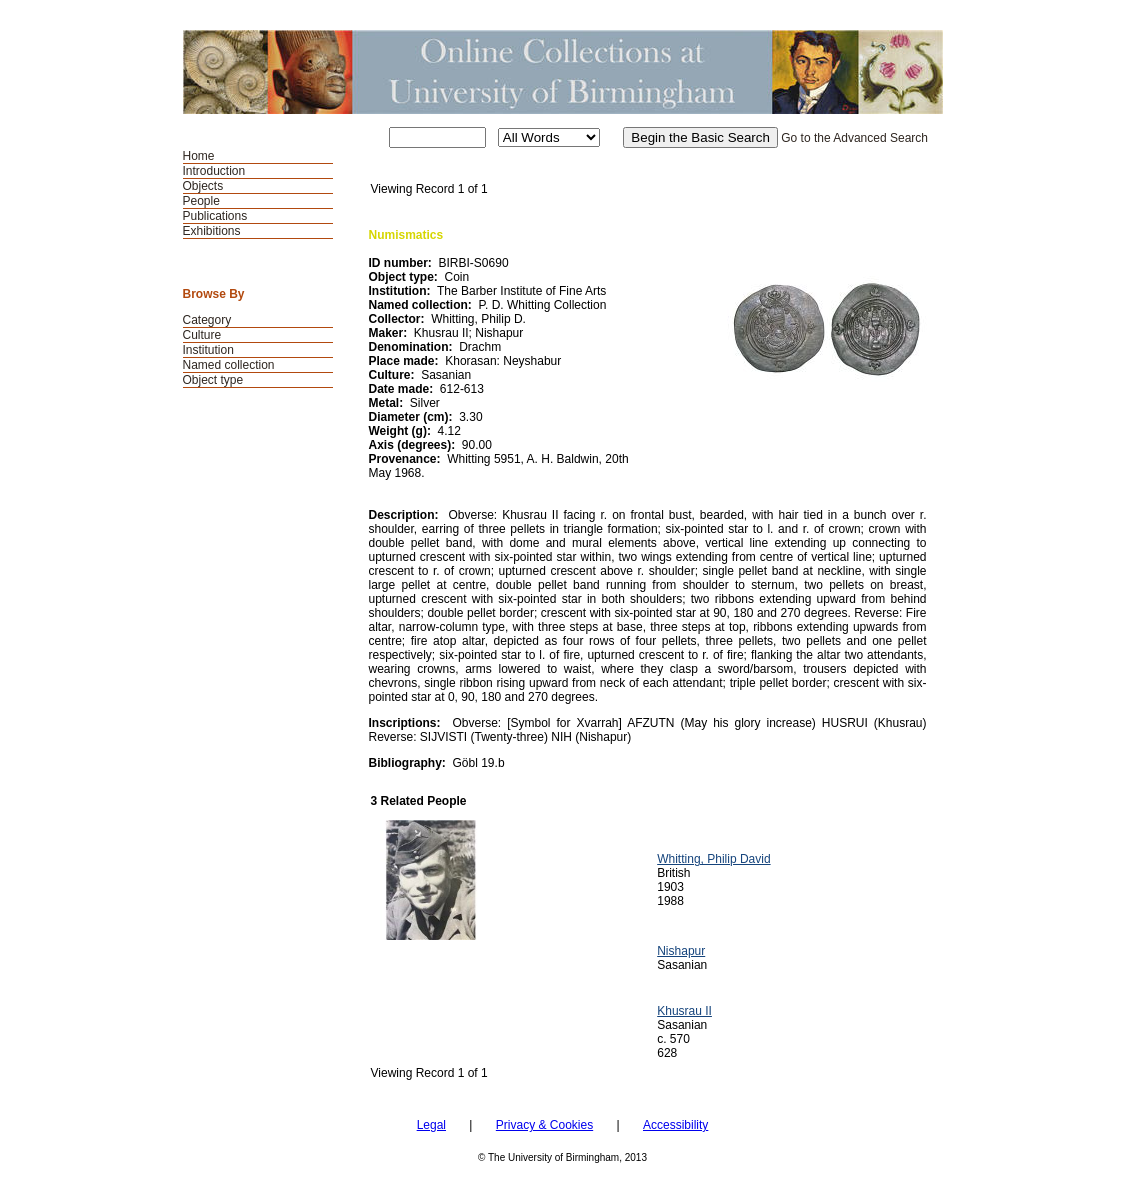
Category (207, 320)
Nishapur (681, 951)
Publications (215, 216)
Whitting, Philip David (713, 859)
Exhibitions (212, 231)
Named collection (229, 365)
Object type (213, 380)
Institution (208, 350)
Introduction (214, 171)
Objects (203, 186)
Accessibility (675, 1125)
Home (199, 156)
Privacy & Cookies (544, 1125)
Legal (431, 1125)
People (201, 201)
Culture (202, 335)
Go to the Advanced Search (854, 138)
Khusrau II (684, 1011)
